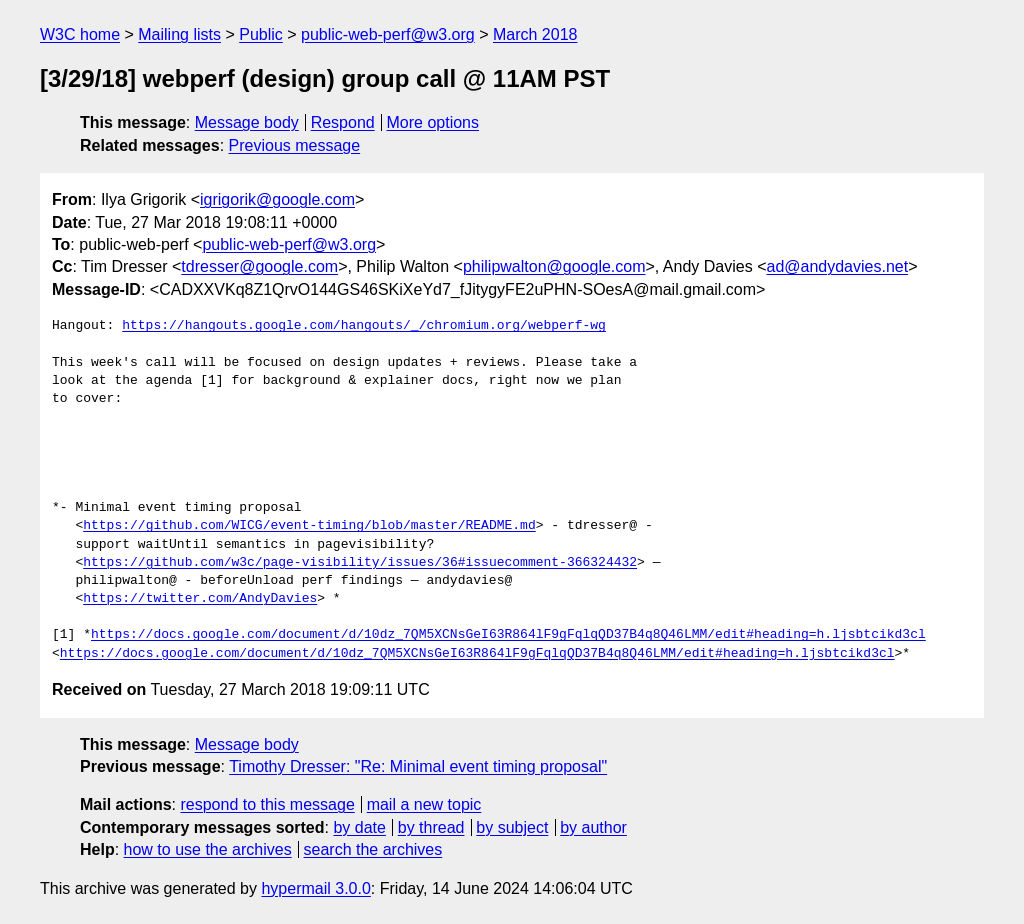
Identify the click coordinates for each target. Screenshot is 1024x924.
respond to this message (267, 804)
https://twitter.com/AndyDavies (200, 599)
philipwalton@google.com (554, 266)
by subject (512, 827)
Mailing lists (179, 34)
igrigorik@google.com (277, 199)
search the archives (373, 849)
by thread (431, 827)
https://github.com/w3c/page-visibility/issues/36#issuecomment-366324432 (360, 563)
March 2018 (535, 34)
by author (593, 827)
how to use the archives (208, 849)
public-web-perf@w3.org (388, 34)
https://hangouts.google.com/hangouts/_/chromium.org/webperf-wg (364, 326)
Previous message (295, 145)
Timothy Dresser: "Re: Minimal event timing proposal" (418, 766)
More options (433, 122)
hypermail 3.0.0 (315, 888)
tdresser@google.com (259, 266)
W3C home (80, 34)
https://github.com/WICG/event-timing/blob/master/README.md (309, 526)
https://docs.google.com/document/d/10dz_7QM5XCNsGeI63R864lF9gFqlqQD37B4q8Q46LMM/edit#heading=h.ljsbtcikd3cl (508, 635)
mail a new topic (424, 804)
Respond (343, 122)
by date (359, 827)
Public (261, 34)
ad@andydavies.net (837, 266)
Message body (247, 122)
